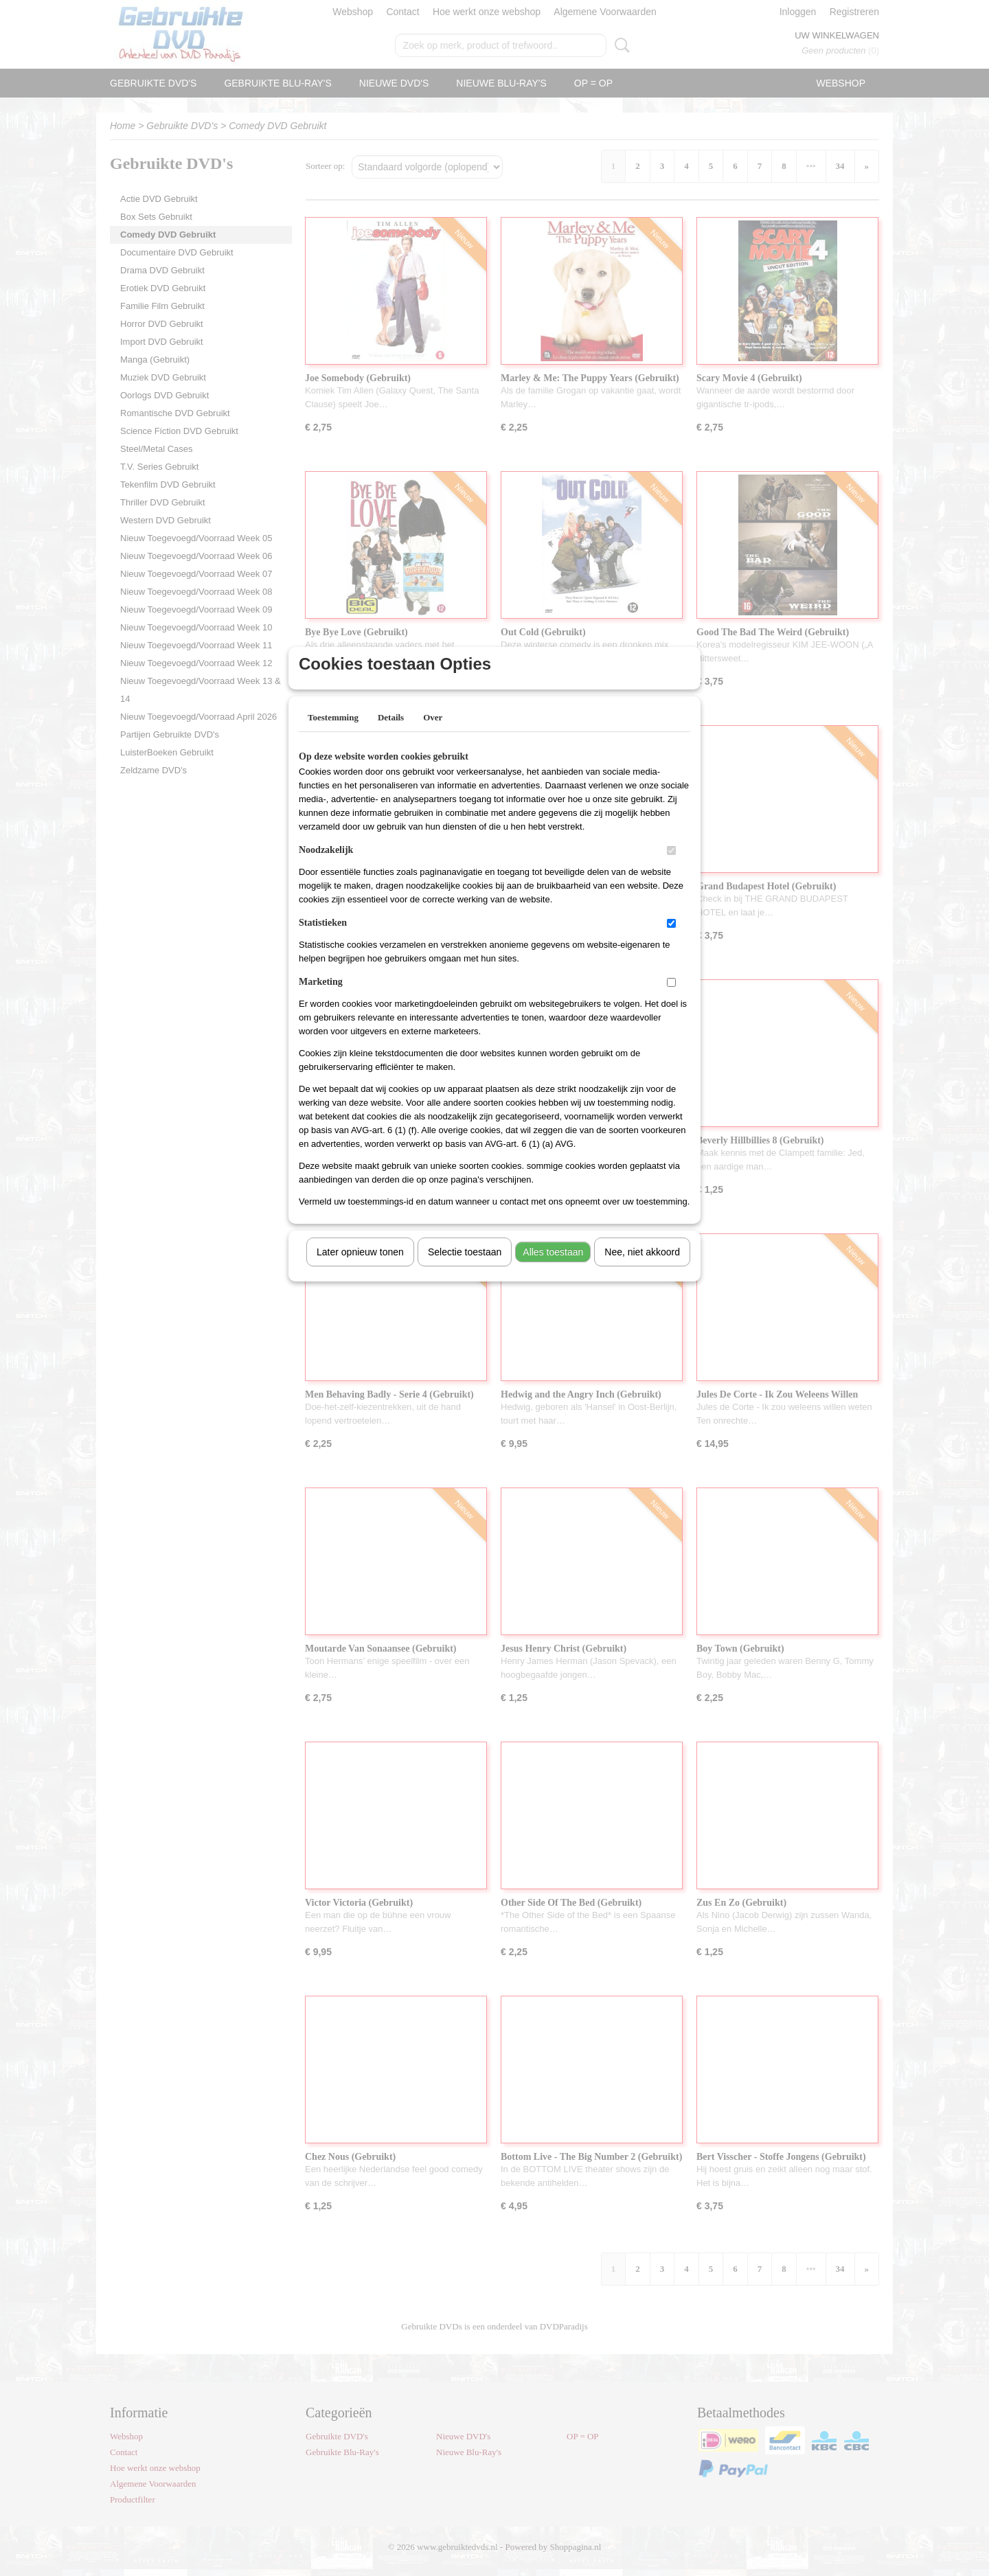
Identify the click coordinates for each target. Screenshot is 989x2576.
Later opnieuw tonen (360, 1269)
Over (432, 735)
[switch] (671, 868)
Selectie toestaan (464, 1269)
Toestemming (333, 735)
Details (391, 735)
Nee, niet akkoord (642, 1269)
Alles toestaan (553, 1269)
